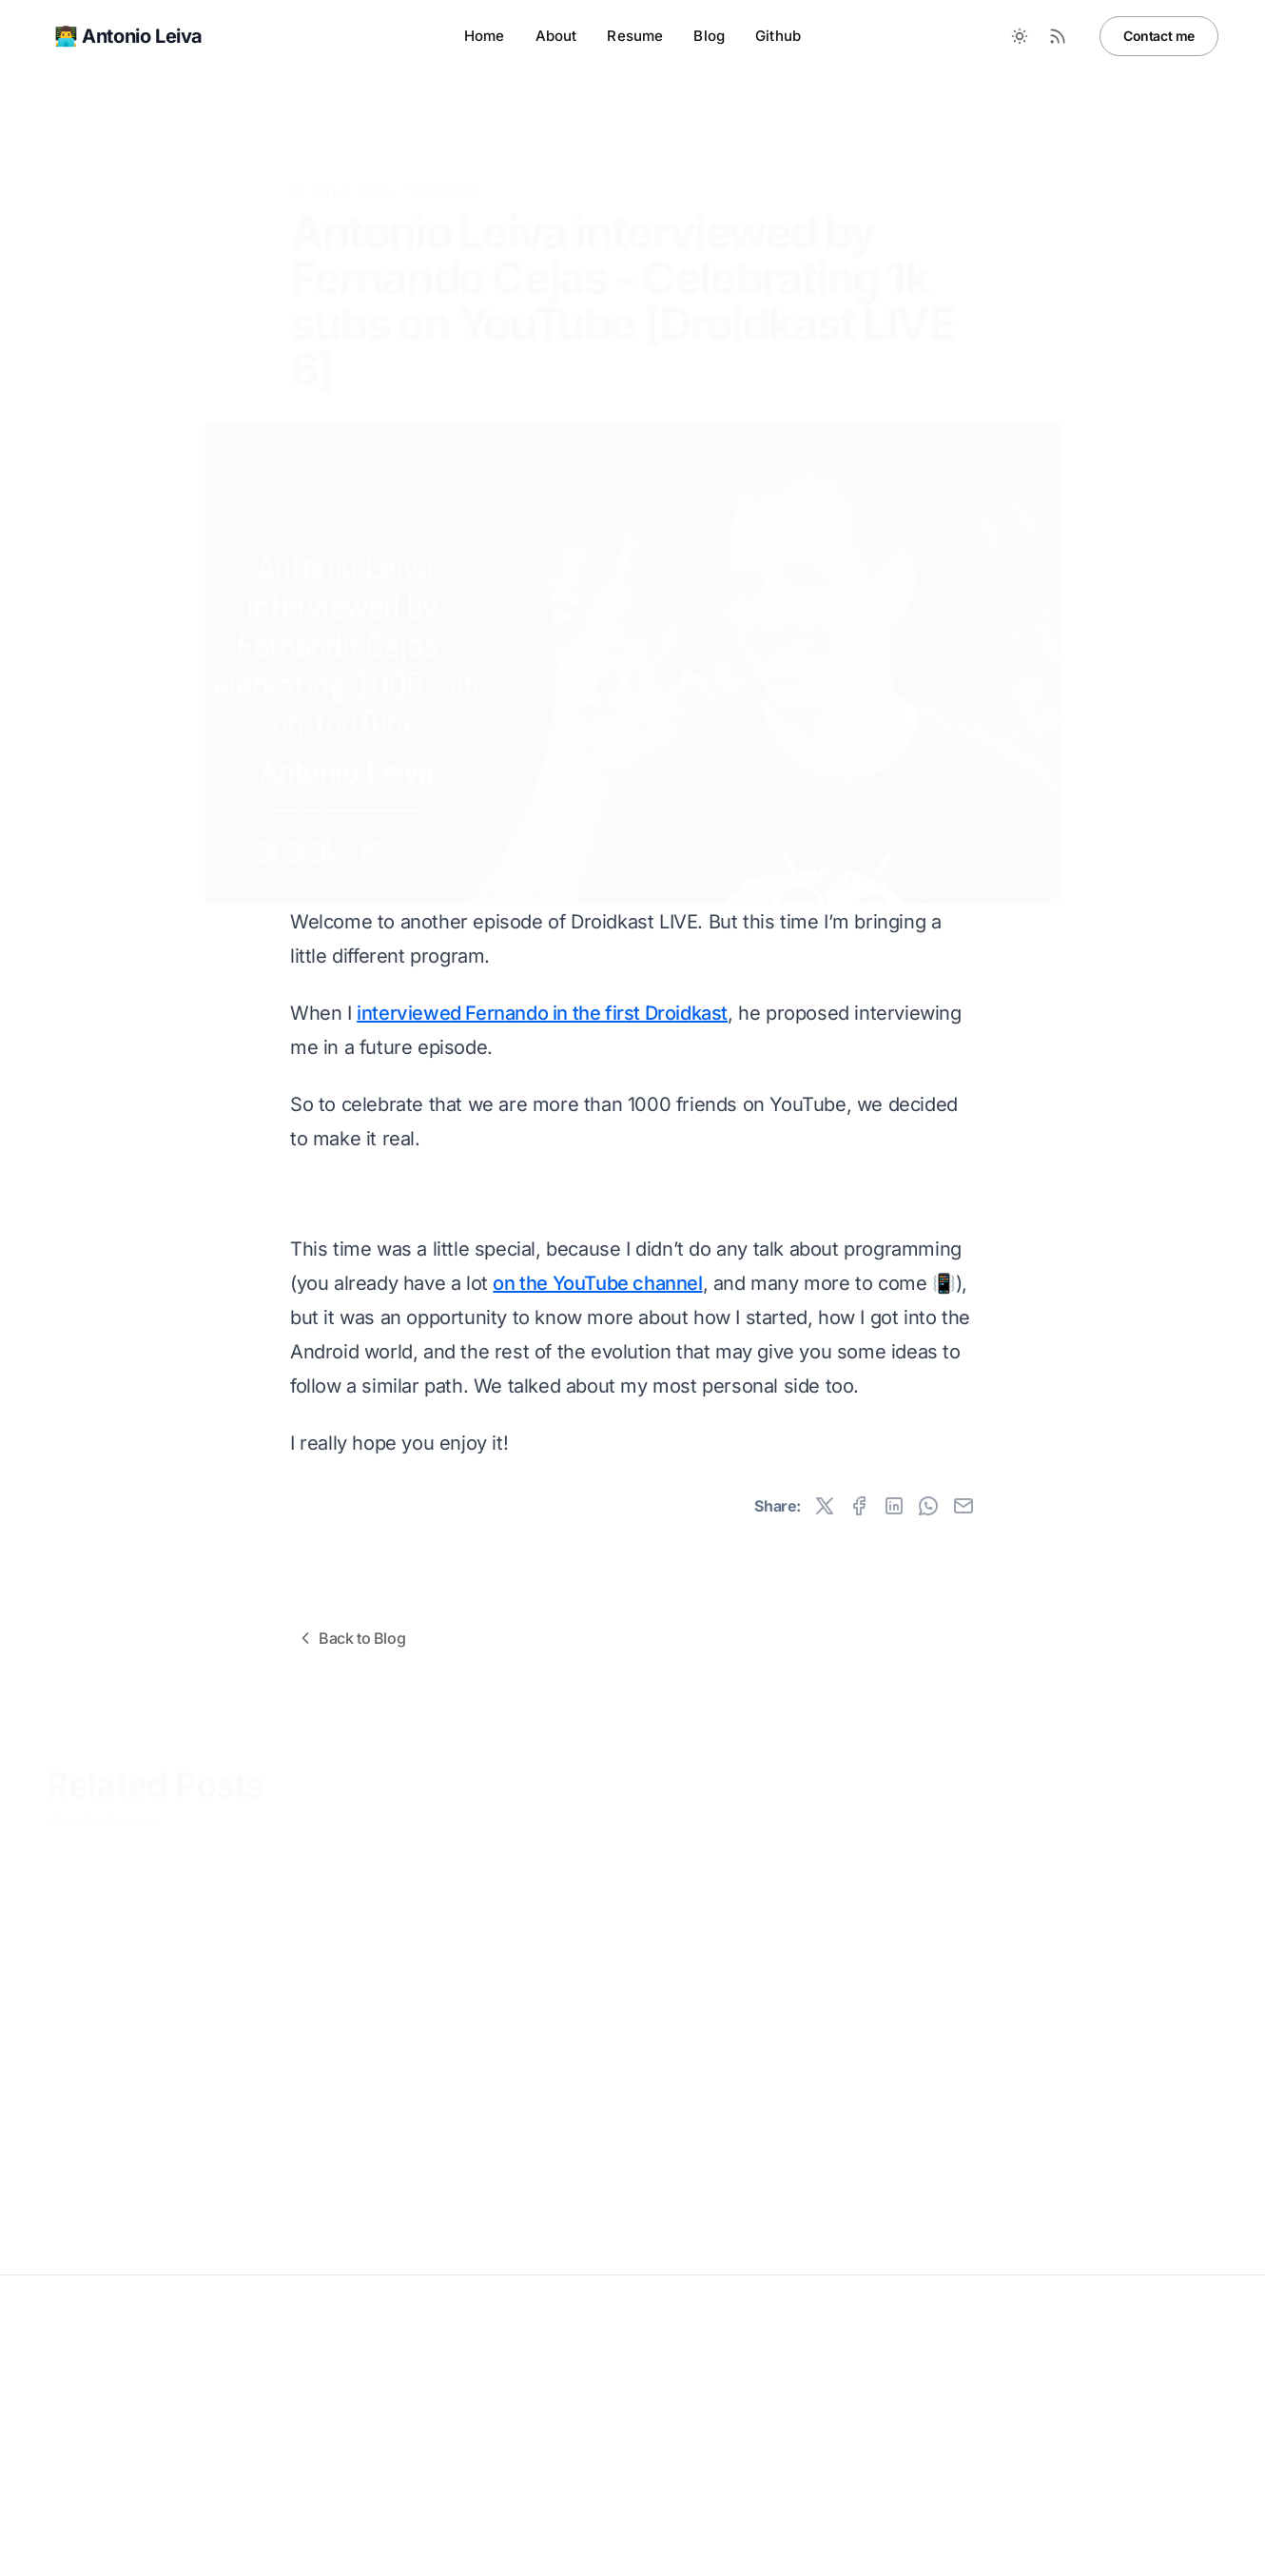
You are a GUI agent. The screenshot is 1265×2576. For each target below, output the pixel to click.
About (556, 36)
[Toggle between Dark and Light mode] (1020, 36)
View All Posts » (101, 1815)
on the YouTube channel (597, 1283)
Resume (635, 36)
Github (778, 36)
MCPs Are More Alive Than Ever (161, 2183)
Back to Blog (350, 1638)
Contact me (1159, 36)
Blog (709, 36)
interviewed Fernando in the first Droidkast (542, 1013)
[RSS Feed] (1058, 36)
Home (484, 36)
